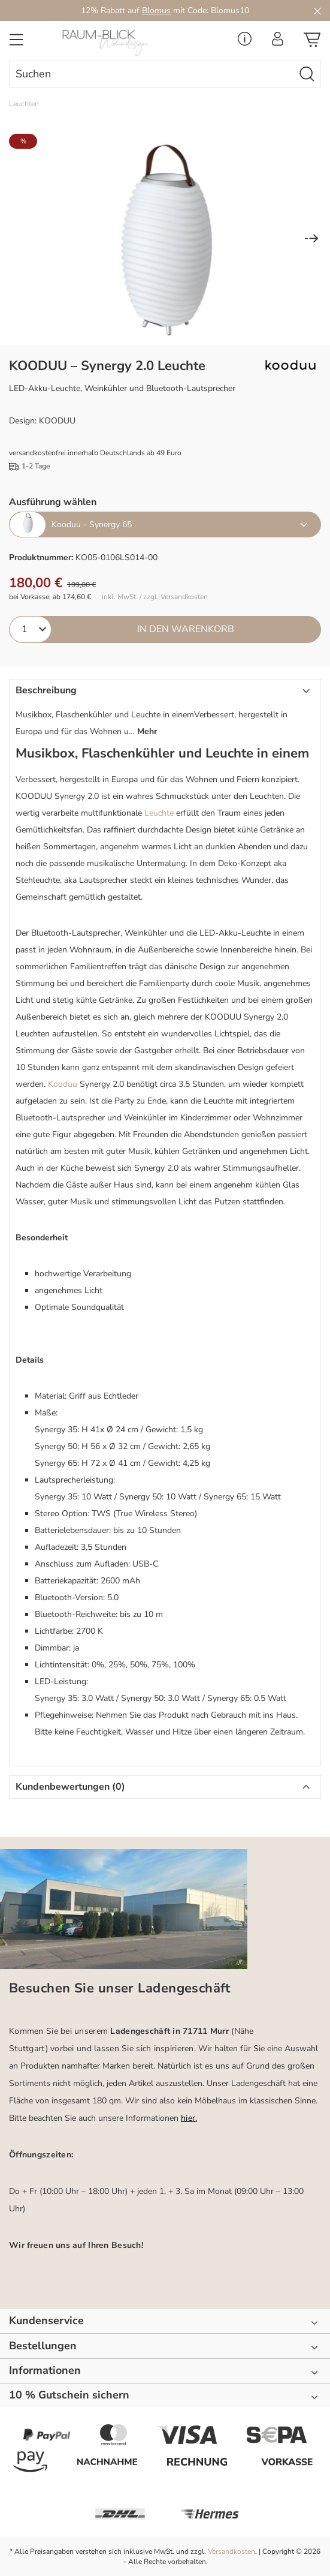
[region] (165, 239)
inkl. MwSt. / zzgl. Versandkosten (155, 597)
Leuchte (159, 813)
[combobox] (151, 74)
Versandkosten (231, 2551)
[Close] (317, 10)
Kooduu (62, 1084)
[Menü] (16, 43)
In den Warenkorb (185, 629)
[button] (165, 713)
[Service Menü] (244, 42)
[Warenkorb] (312, 43)
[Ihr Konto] (277, 42)
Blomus (156, 10)
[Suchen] (307, 74)
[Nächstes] (311, 239)
